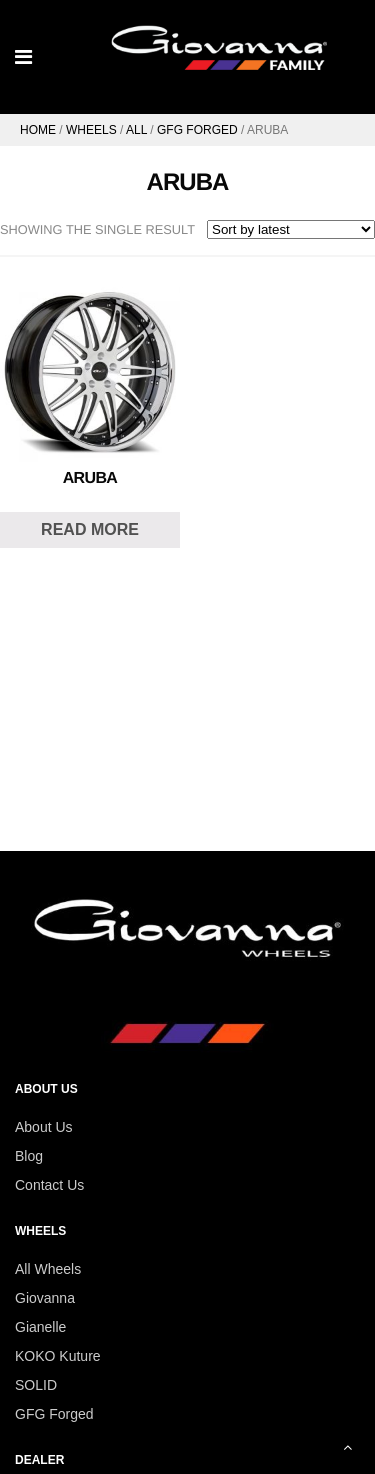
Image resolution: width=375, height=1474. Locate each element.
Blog (29, 1156)
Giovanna (45, 1298)
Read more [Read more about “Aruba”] (90, 529)
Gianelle (40, 1327)
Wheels (91, 130)
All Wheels (48, 1269)
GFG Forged (197, 130)
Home (38, 130)
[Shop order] (291, 229)
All (136, 130)
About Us (44, 1127)
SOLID (36, 1385)
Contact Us (49, 1185)
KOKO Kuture (58, 1356)
